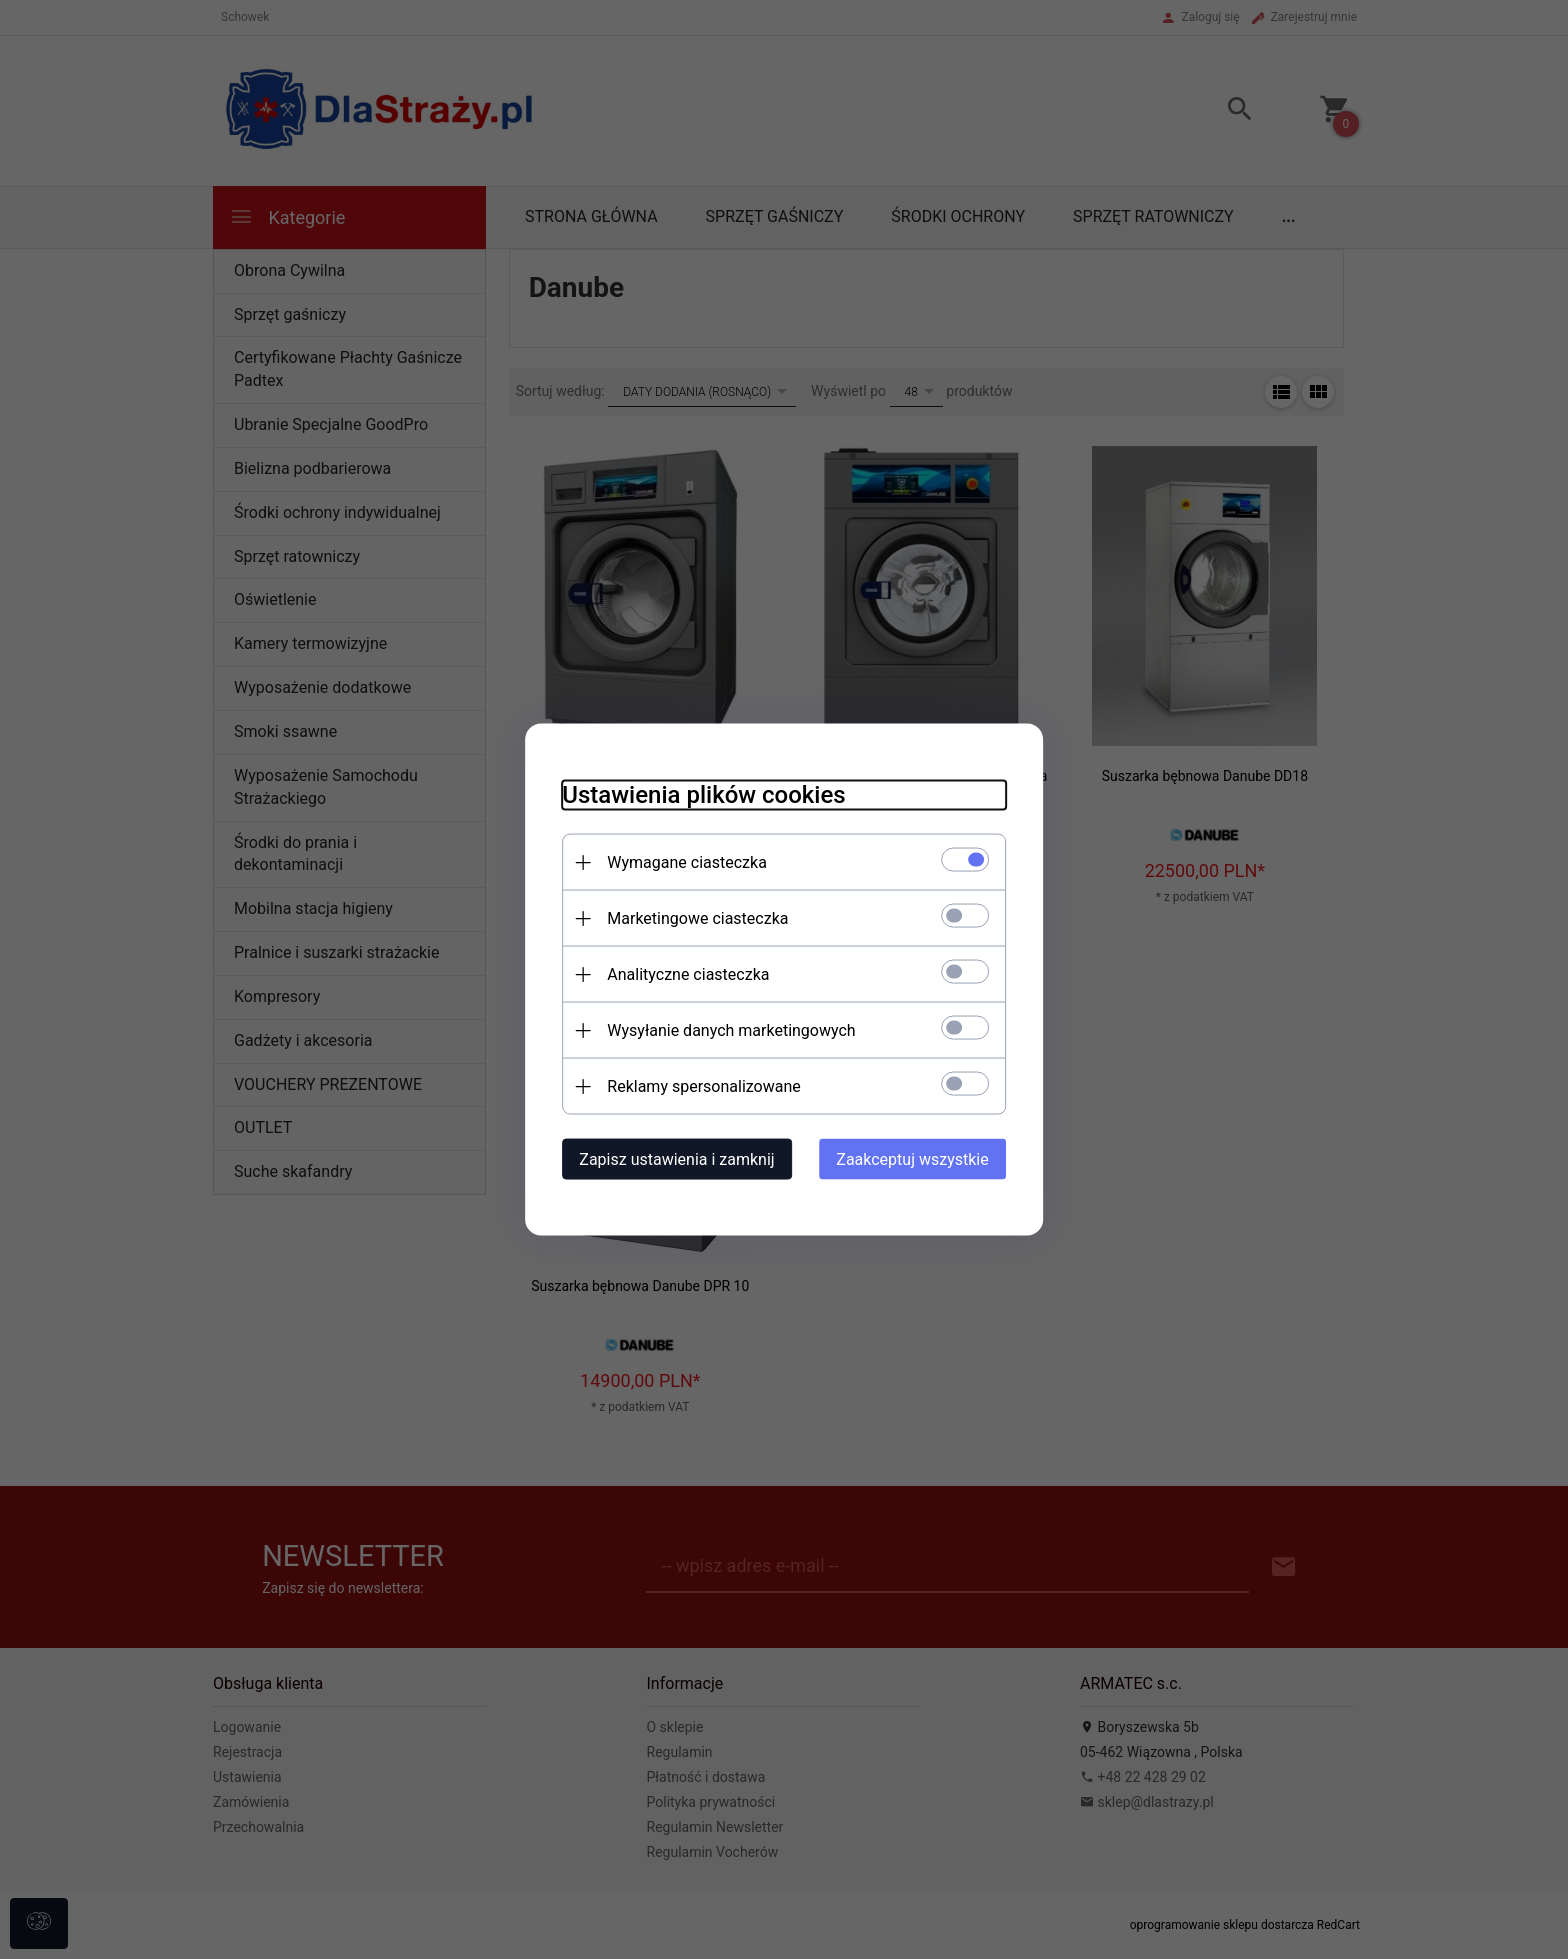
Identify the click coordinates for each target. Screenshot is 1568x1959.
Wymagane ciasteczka (679, 861)
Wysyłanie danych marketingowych (723, 1029)
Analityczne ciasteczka (680, 973)
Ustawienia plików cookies (695, 794)
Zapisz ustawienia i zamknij (668, 1158)
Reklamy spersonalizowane (695, 1085)
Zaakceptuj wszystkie (921, 1158)
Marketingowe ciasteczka (689, 917)
